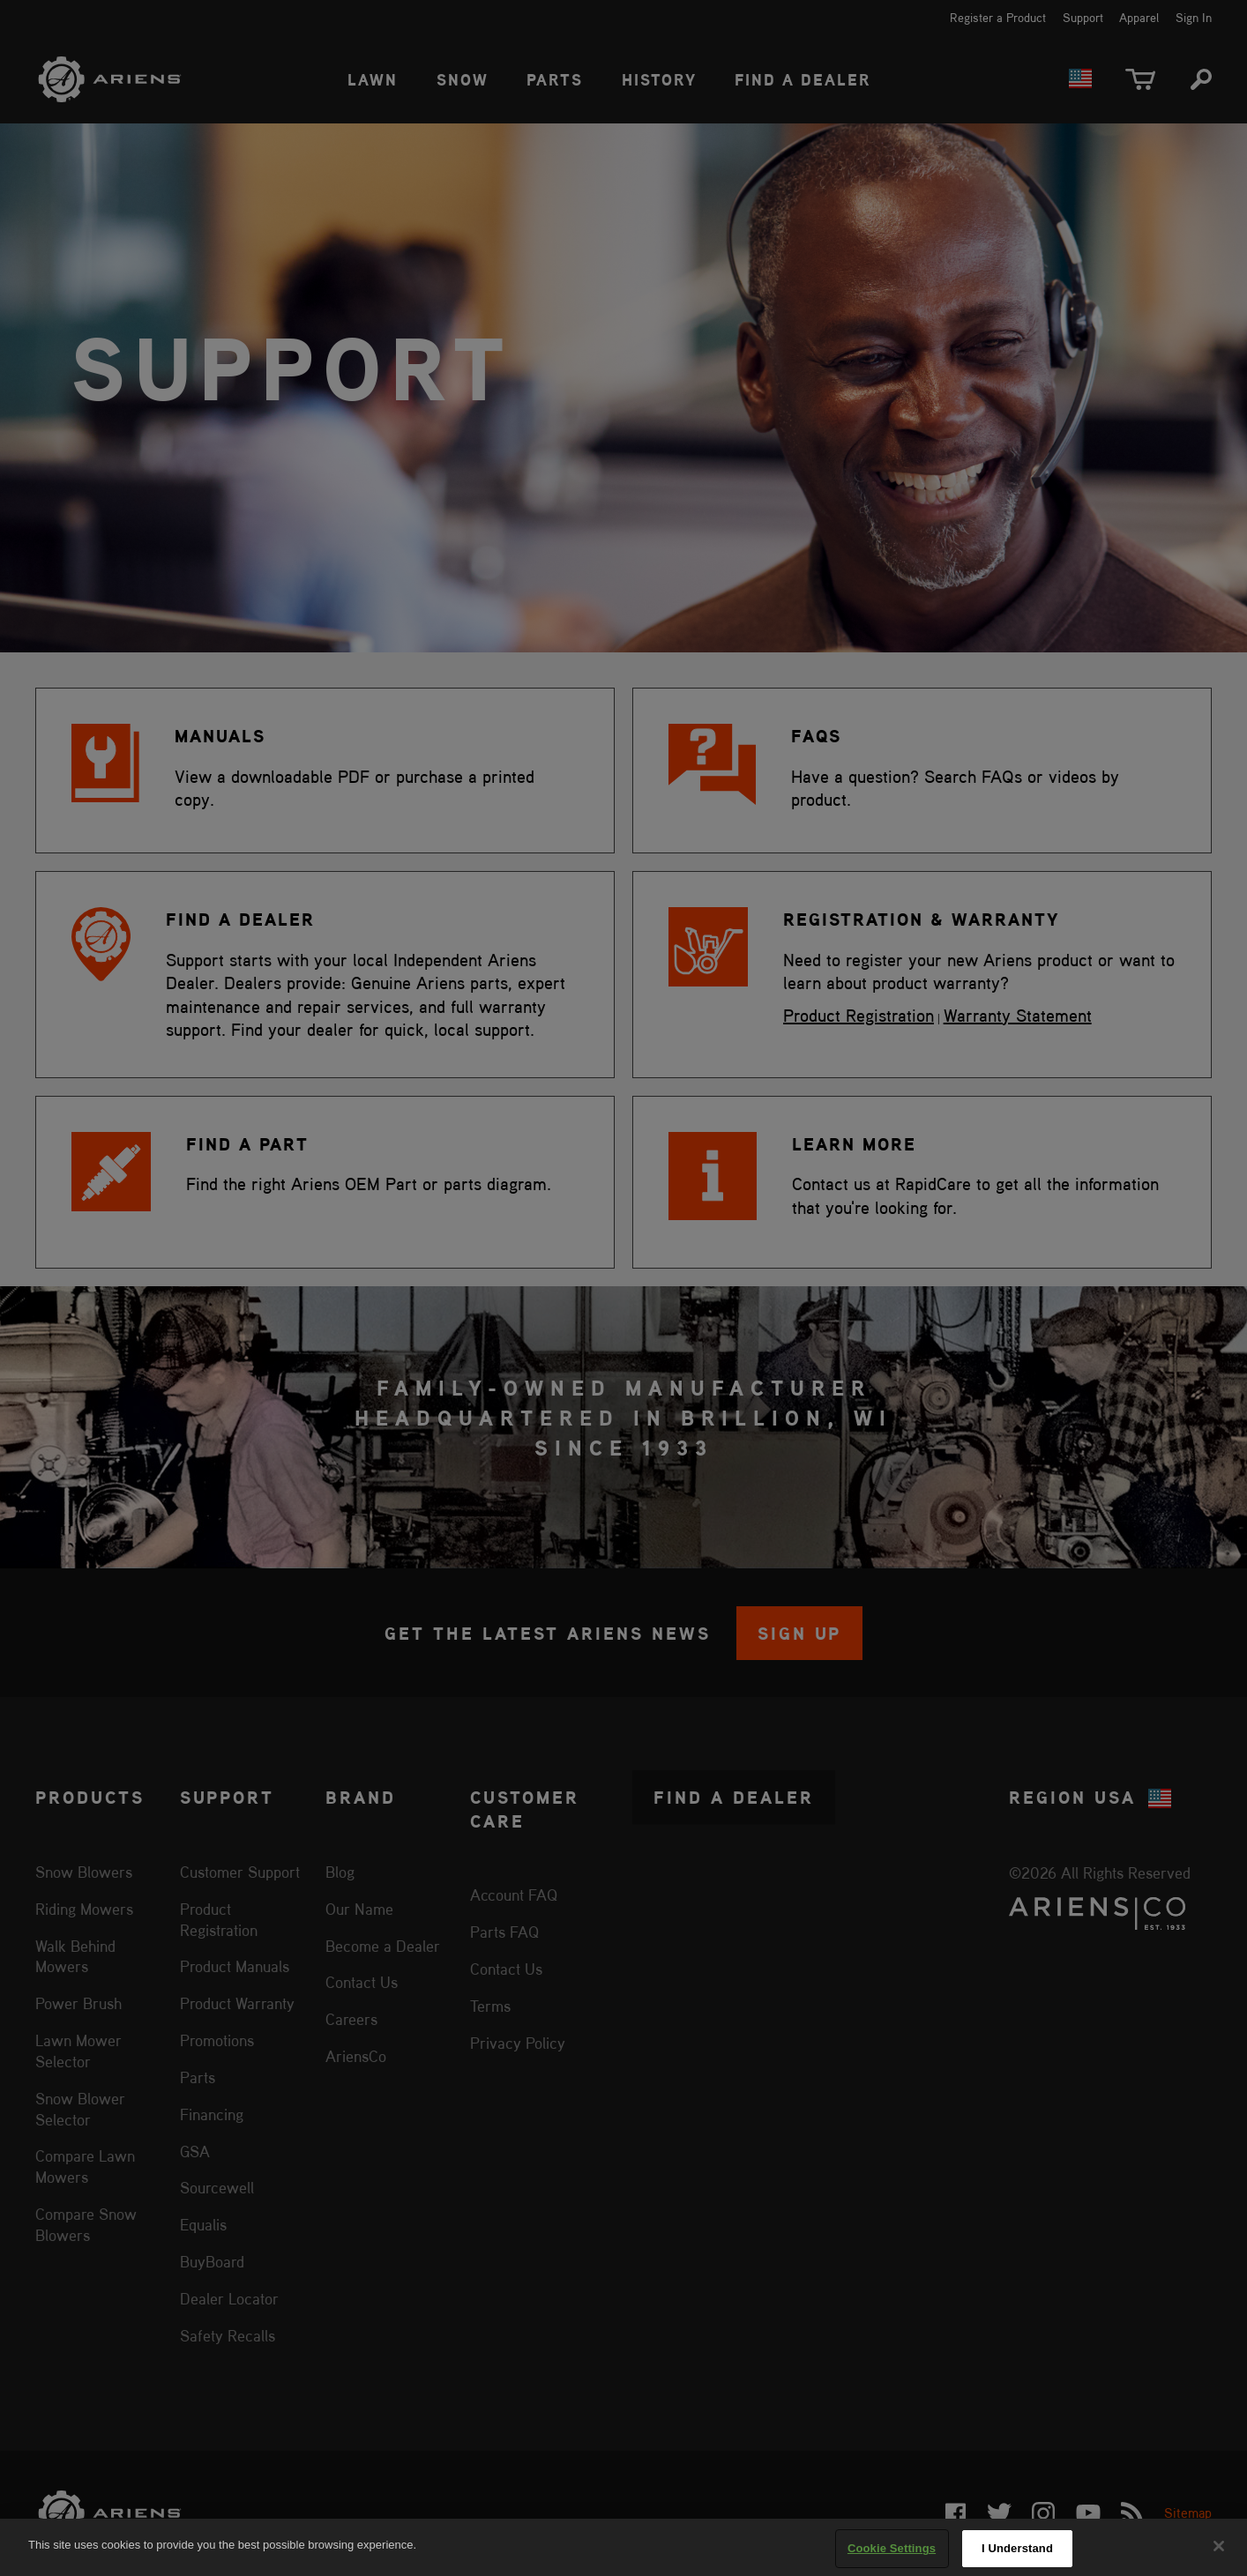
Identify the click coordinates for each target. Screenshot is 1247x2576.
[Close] (1218, 2546)
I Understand (1017, 2548)
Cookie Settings (892, 2548)
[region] (623, 2547)
